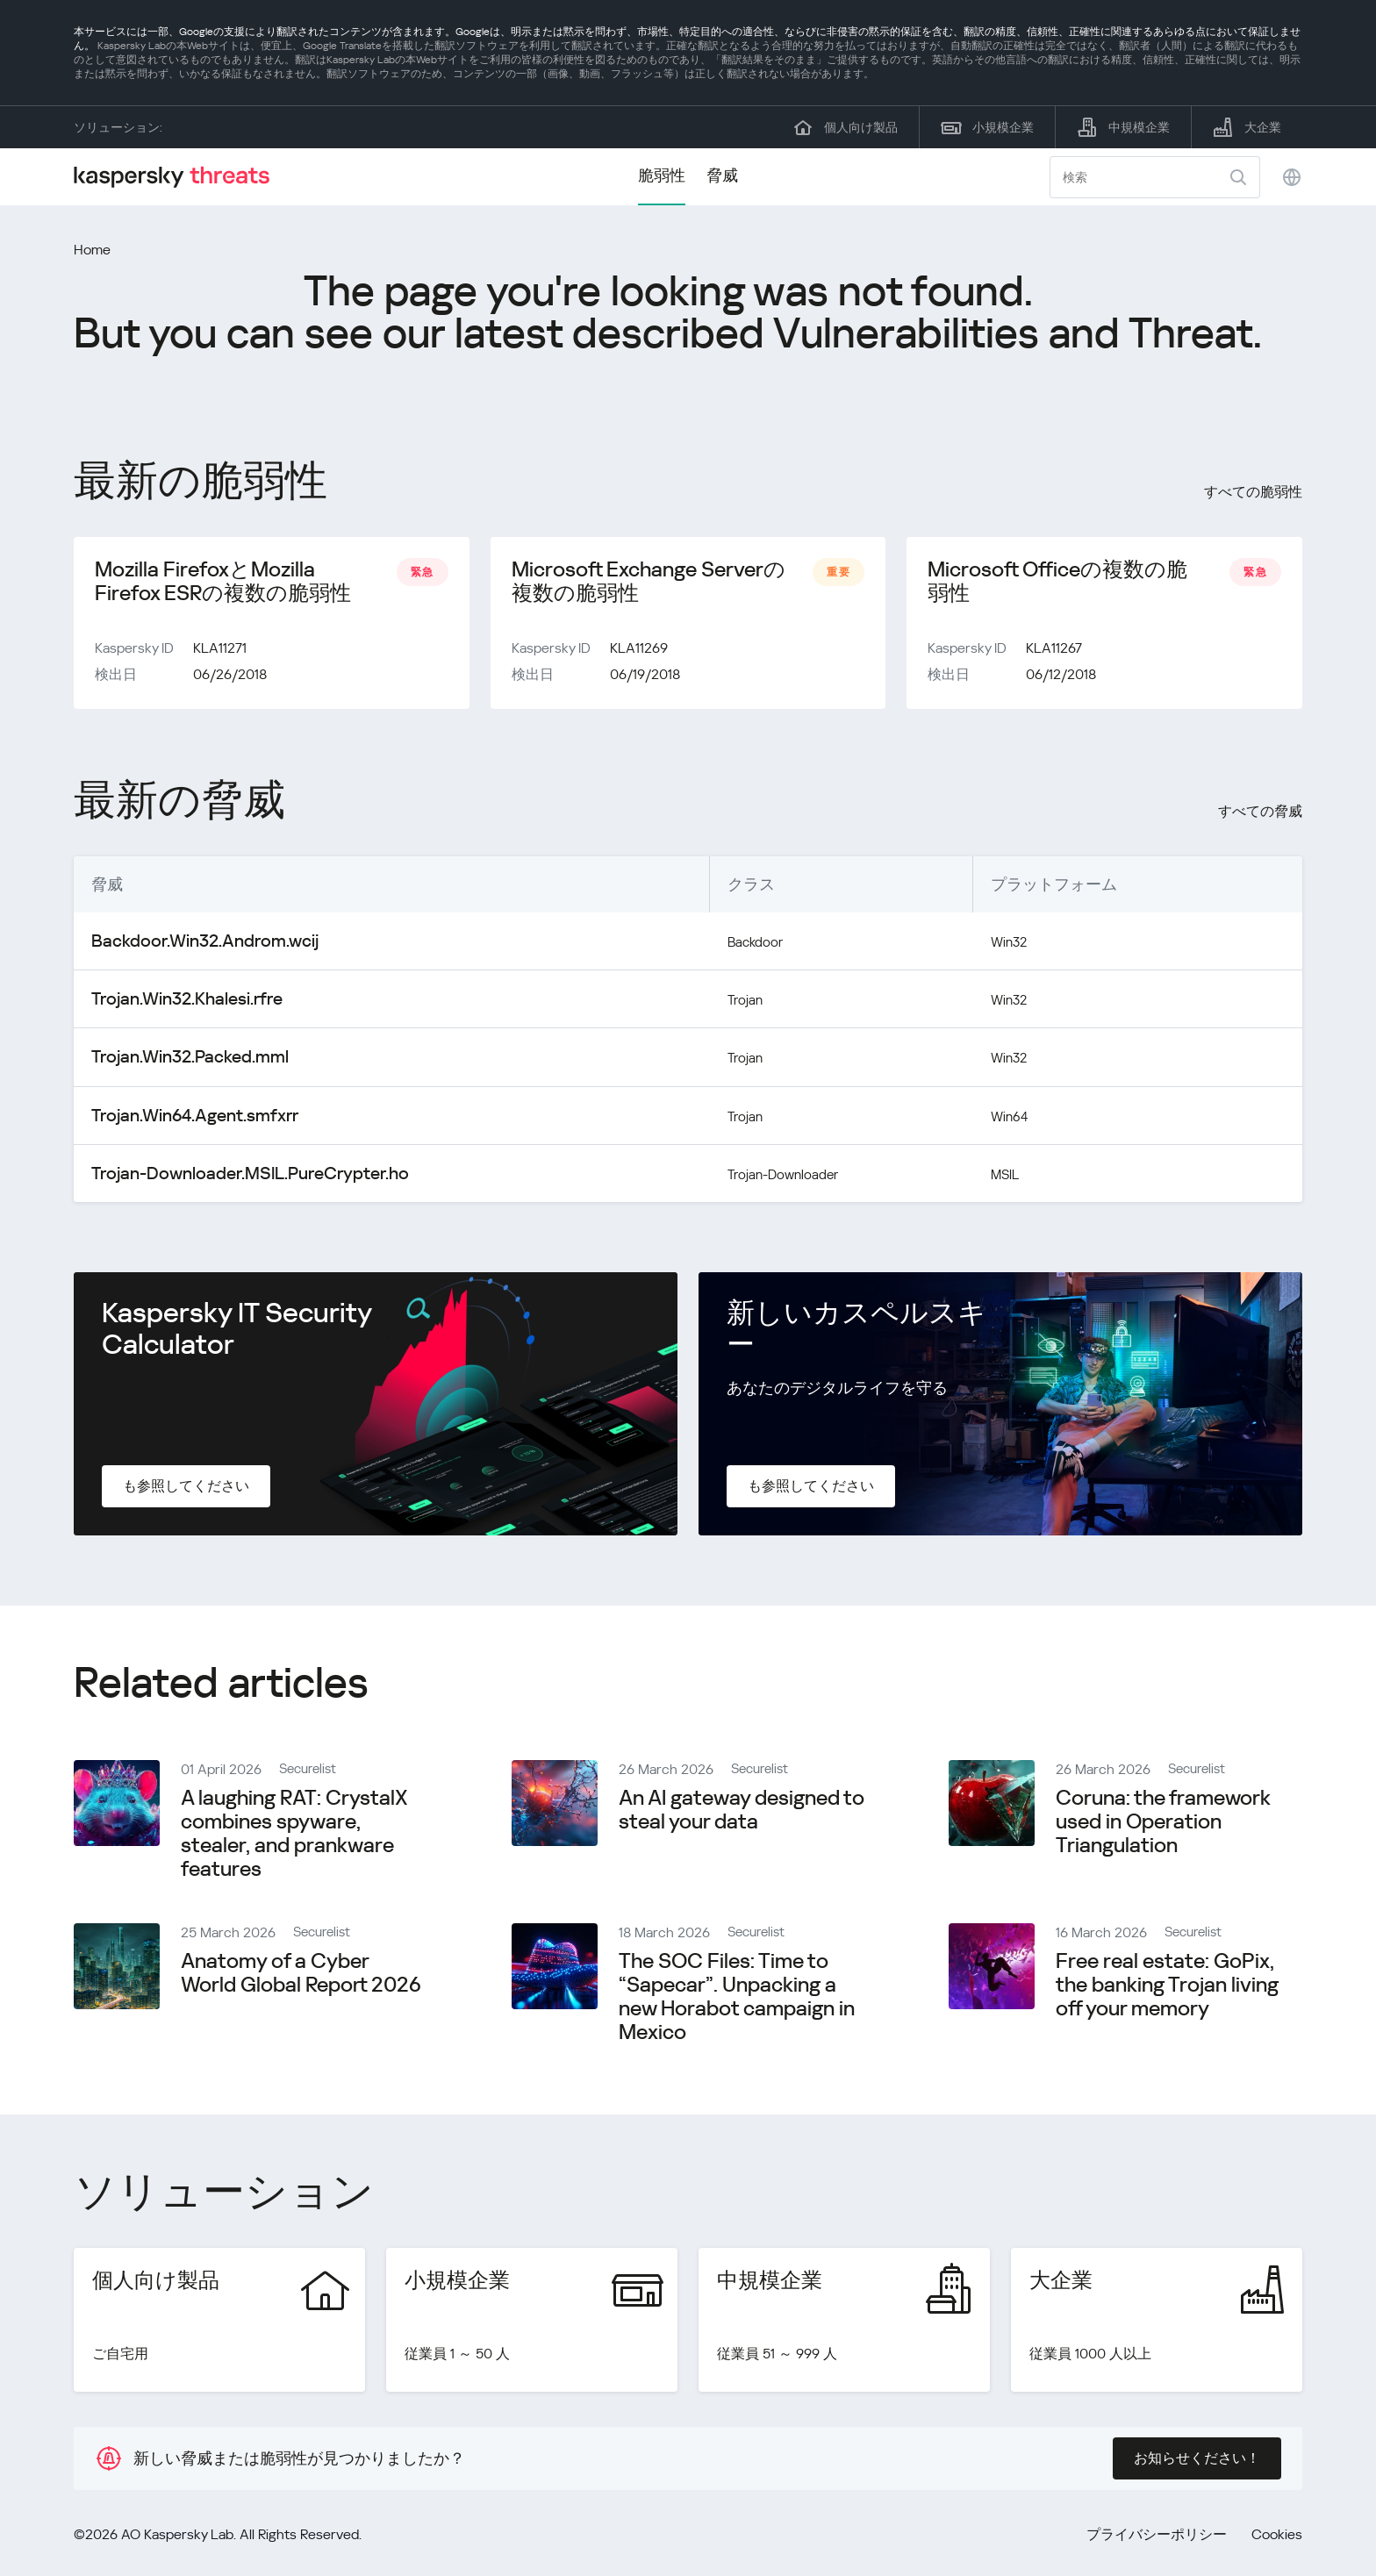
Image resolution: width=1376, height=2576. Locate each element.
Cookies (1276, 2537)
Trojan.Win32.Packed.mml (177, 1063)
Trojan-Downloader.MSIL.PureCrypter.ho (230, 1177)
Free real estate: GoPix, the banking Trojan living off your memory (1167, 1988)
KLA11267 (1054, 656)
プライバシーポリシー (1156, 2537)
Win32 (1004, 949)
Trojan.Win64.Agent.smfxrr (182, 1120)
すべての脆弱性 (1253, 491)
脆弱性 (661, 175)
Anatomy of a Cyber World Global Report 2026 (301, 1976)
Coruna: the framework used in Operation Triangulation (1163, 1825)
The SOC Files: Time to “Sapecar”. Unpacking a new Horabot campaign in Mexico (737, 2000)
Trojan (692, 1006)
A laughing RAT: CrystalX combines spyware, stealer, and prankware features (294, 1837)
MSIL (999, 1177)
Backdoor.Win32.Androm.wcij (190, 949)
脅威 (722, 175)
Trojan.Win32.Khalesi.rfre (174, 1006)
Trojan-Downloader (737, 1177)
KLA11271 (220, 656)
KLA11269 (639, 656)
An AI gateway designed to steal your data (741, 1813)
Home (92, 249)
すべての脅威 (1260, 820)
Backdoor (705, 949)
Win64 (1004, 1120)
